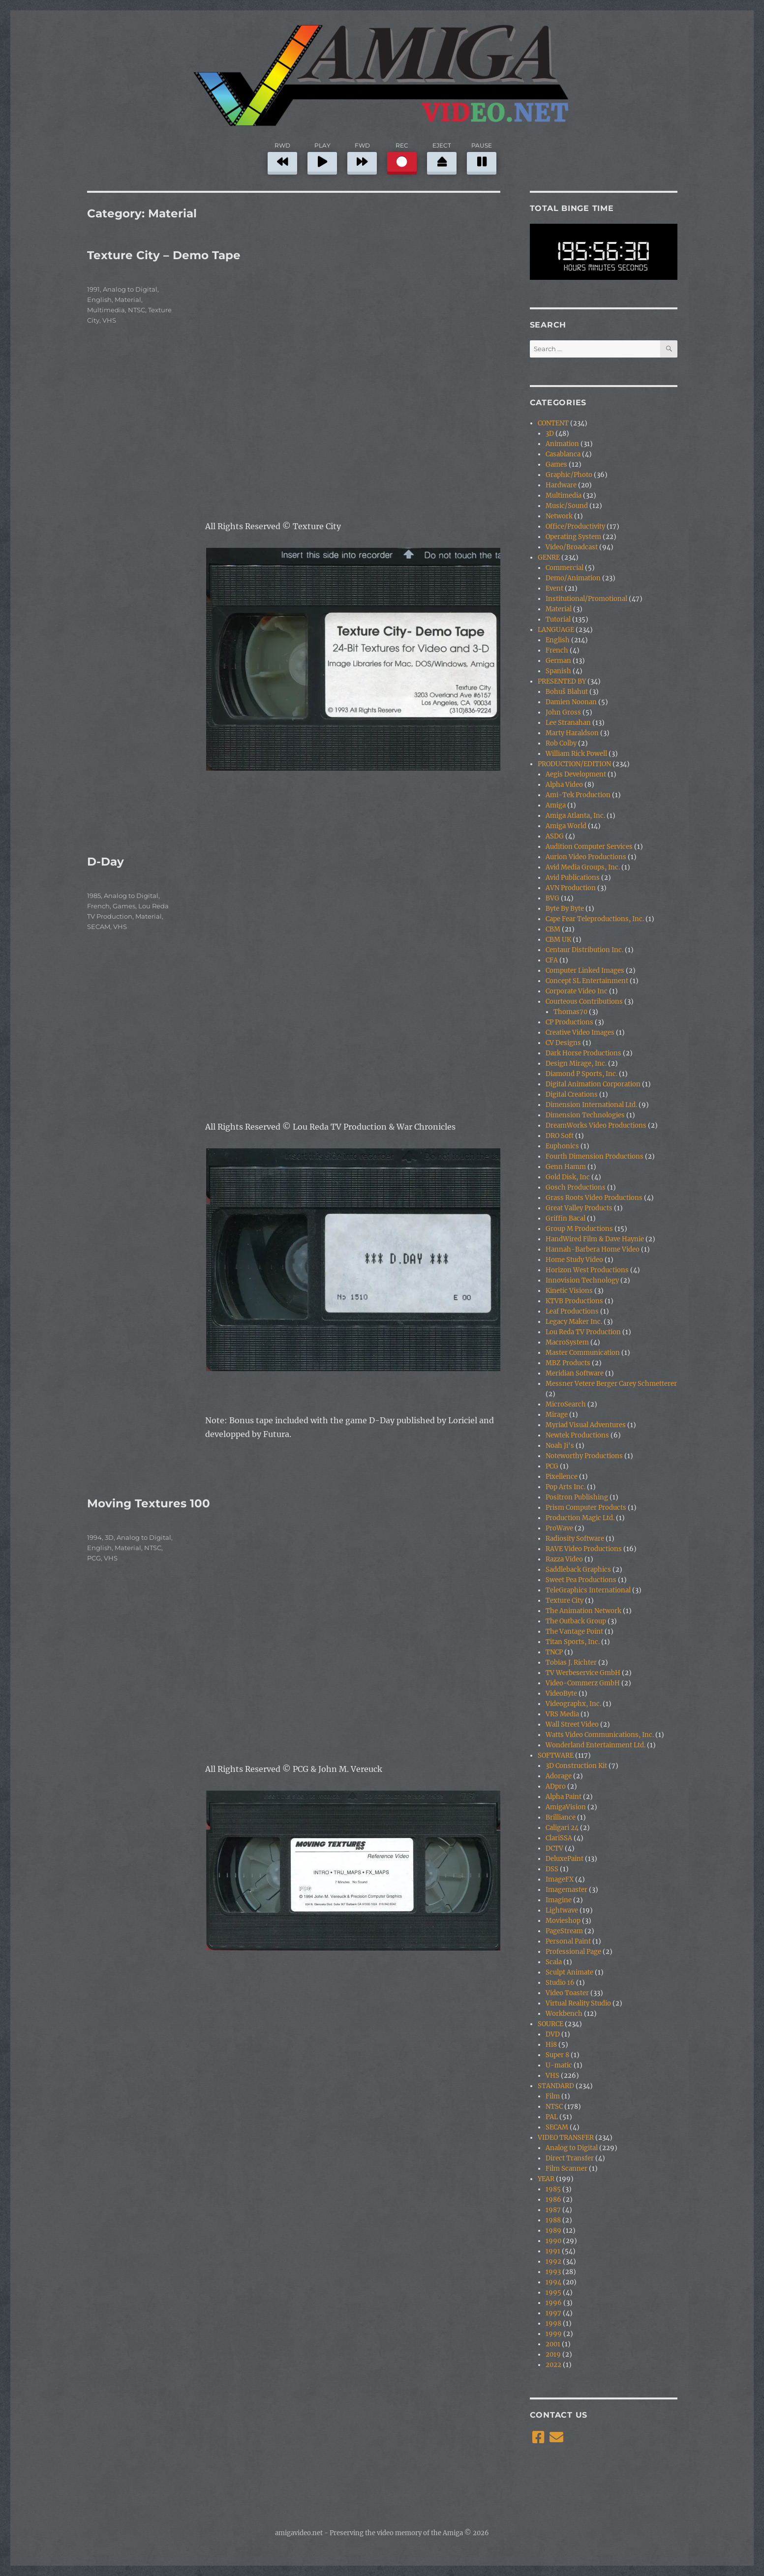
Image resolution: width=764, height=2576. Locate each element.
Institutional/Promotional (586, 599)
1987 (553, 2210)
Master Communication (583, 1352)
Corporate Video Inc (577, 991)
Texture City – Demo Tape (164, 255)
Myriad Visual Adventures (586, 1425)
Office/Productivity (575, 526)
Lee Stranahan (568, 723)
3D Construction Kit (576, 1766)
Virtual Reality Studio (578, 2003)
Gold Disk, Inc (568, 1177)
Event (554, 588)
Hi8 (551, 2044)
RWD (282, 157)
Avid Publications (573, 877)
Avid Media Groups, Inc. (583, 867)
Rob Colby (561, 743)
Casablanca (563, 454)
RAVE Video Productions (584, 1549)
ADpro (556, 1786)
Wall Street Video (572, 1724)
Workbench (564, 2013)
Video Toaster (567, 1993)
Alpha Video (564, 784)
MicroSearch (566, 1404)
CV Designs (563, 1043)
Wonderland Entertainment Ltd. (595, 1745)
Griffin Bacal (565, 1218)
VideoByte (561, 1693)
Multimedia (106, 310)
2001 (553, 2344)
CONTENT (553, 423)
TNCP (554, 1652)
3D (109, 1537)
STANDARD (556, 2086)
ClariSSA (559, 1838)
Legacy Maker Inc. (574, 1322)
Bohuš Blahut (567, 692)
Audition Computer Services (589, 846)
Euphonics (562, 1146)
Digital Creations (572, 1094)
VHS (109, 320)
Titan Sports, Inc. (573, 1642)
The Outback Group (576, 1621)
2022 (553, 2365)
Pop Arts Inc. (565, 1487)
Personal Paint (568, 1941)
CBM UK (558, 939)
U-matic (559, 2065)
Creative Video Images (580, 1032)
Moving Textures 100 (148, 1503)
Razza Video (564, 1559)
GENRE (549, 557)
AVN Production (571, 888)
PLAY (322, 157)
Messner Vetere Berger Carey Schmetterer (611, 1383)
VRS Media (562, 1714)
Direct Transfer (570, 2158)
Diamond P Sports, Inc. (581, 1074)
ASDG (555, 836)
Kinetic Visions (569, 1291)
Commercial (564, 568)
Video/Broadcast (572, 547)
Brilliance (561, 1817)
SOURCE (550, 2024)
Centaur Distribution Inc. (584, 950)
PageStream (564, 1931)
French (98, 906)
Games (124, 906)
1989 (553, 2230)
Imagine (559, 1900)
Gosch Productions (576, 1187)
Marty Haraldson (572, 733)
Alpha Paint (563, 1797)
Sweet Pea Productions (581, 1580)
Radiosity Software (575, 1538)
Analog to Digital (130, 289)
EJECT (442, 157)
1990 (553, 2241)
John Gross (563, 712)
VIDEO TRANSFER (566, 2137)
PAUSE (481, 157)
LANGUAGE (556, 630)
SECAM (98, 926)
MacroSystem (567, 1342)
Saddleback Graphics (578, 1569)
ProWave (559, 1528)
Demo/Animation (573, 578)
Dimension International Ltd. (591, 1105)
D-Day (105, 862)
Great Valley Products (579, 1208)
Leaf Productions (572, 1311)
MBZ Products (568, 1363)
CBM (553, 929)
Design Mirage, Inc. (576, 1063)
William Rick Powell (576, 753)
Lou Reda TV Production (583, 1332)
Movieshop (563, 1921)
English (99, 299)
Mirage (557, 1414)
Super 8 (557, 2055)
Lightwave (562, 1910)
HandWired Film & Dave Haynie (595, 1239)
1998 (553, 2323)
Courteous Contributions (584, 1001)
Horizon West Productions (587, 1270)
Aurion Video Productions (586, 857)
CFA (552, 960)
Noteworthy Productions (584, 1456)
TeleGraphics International (588, 1590)
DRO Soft (560, 1136)
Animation (562, 444)
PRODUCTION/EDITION (574, 764)
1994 (94, 1537)
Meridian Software (575, 1373)
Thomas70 (570, 1012)
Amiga (556, 805)
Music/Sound (567, 506)
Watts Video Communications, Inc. (600, 1735)
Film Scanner (566, 2168)
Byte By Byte (565, 908)
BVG (552, 898)
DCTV (554, 1848)
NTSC (136, 310)
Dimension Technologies (585, 1115)
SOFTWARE (556, 1755)
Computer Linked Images (585, 970)
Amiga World (566, 826)
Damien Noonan (571, 702)
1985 (94, 895)
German (558, 661)
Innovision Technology (582, 1280)
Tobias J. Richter (571, 1662)
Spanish (558, 671)
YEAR (546, 2179)
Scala (554, 1962)
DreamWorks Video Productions (596, 1125)
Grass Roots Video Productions (594, 1198)
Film (553, 2096)
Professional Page (573, 1951)
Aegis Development (576, 774)
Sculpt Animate (569, 1972)
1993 (553, 2272)
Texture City (564, 1600)
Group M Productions (579, 1229)
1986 (553, 2199)
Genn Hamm (566, 1167)
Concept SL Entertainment (587, 981)
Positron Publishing (577, 1497)
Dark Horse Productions (583, 1053)
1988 (553, 2220)
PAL (552, 2117)
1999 (554, 2334)
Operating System (573, 537)
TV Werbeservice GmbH (583, 1673)
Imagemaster (566, 1890)
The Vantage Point (574, 1631)
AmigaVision (566, 1807)
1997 (553, 2313)
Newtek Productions (577, 1435)
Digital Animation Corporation (593, 1084)
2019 (553, 2354)
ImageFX (560, 1879)
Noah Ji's (560, 1445)
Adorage (559, 1776)
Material (128, 299)
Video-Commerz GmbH (583, 1683)
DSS (552, 1869)
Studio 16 (560, 1982)
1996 (554, 2303)
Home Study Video (574, 1260)
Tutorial (558, 619)
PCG (94, 1558)
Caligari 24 (562, 1828)
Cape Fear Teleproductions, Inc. (595, 919)
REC (402, 157)
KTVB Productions (574, 1301)
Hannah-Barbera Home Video (593, 1249)
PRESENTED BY (562, 681)
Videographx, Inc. (573, 1704)
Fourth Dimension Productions (594, 1156)
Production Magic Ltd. (580, 1518)
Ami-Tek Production (578, 795)
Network (559, 516)
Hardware (561, 485)
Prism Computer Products (586, 1507)
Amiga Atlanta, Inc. (575, 815)
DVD (553, 2034)
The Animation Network (583, 1611)
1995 (553, 2292)
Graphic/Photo (569, 475)
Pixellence (562, 1476)
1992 (553, 2261)
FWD (362, 157)
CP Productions (569, 1022)
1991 (93, 289)
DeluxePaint (564, 1859)
